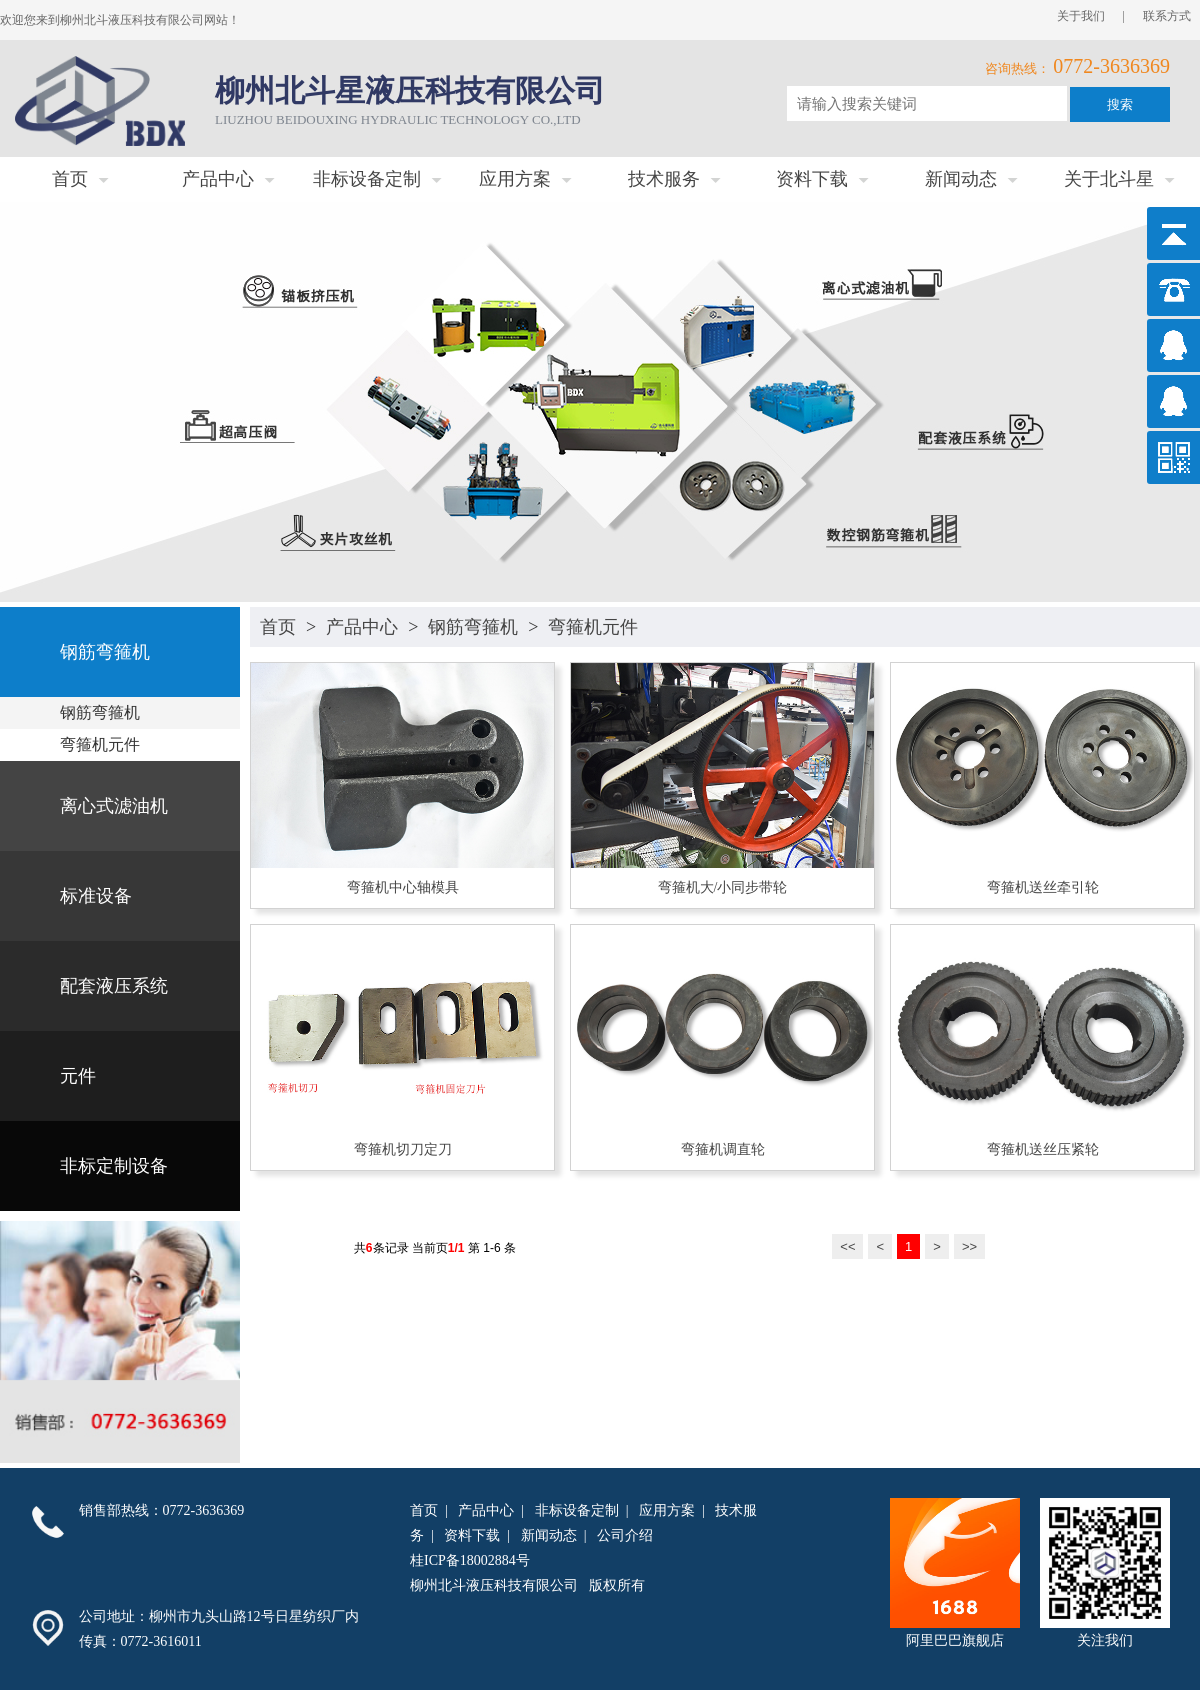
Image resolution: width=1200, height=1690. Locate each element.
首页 (278, 627)
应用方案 (667, 1510)
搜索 (1120, 104)
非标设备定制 (577, 1510)
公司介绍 (625, 1535)
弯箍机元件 (593, 627)
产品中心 (362, 627)
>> (969, 1246)
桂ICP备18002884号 (470, 1560)
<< (847, 1246)
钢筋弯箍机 (473, 627)
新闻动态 (549, 1535)
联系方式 (1167, 16)
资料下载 (472, 1535)
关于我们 (1081, 16)
